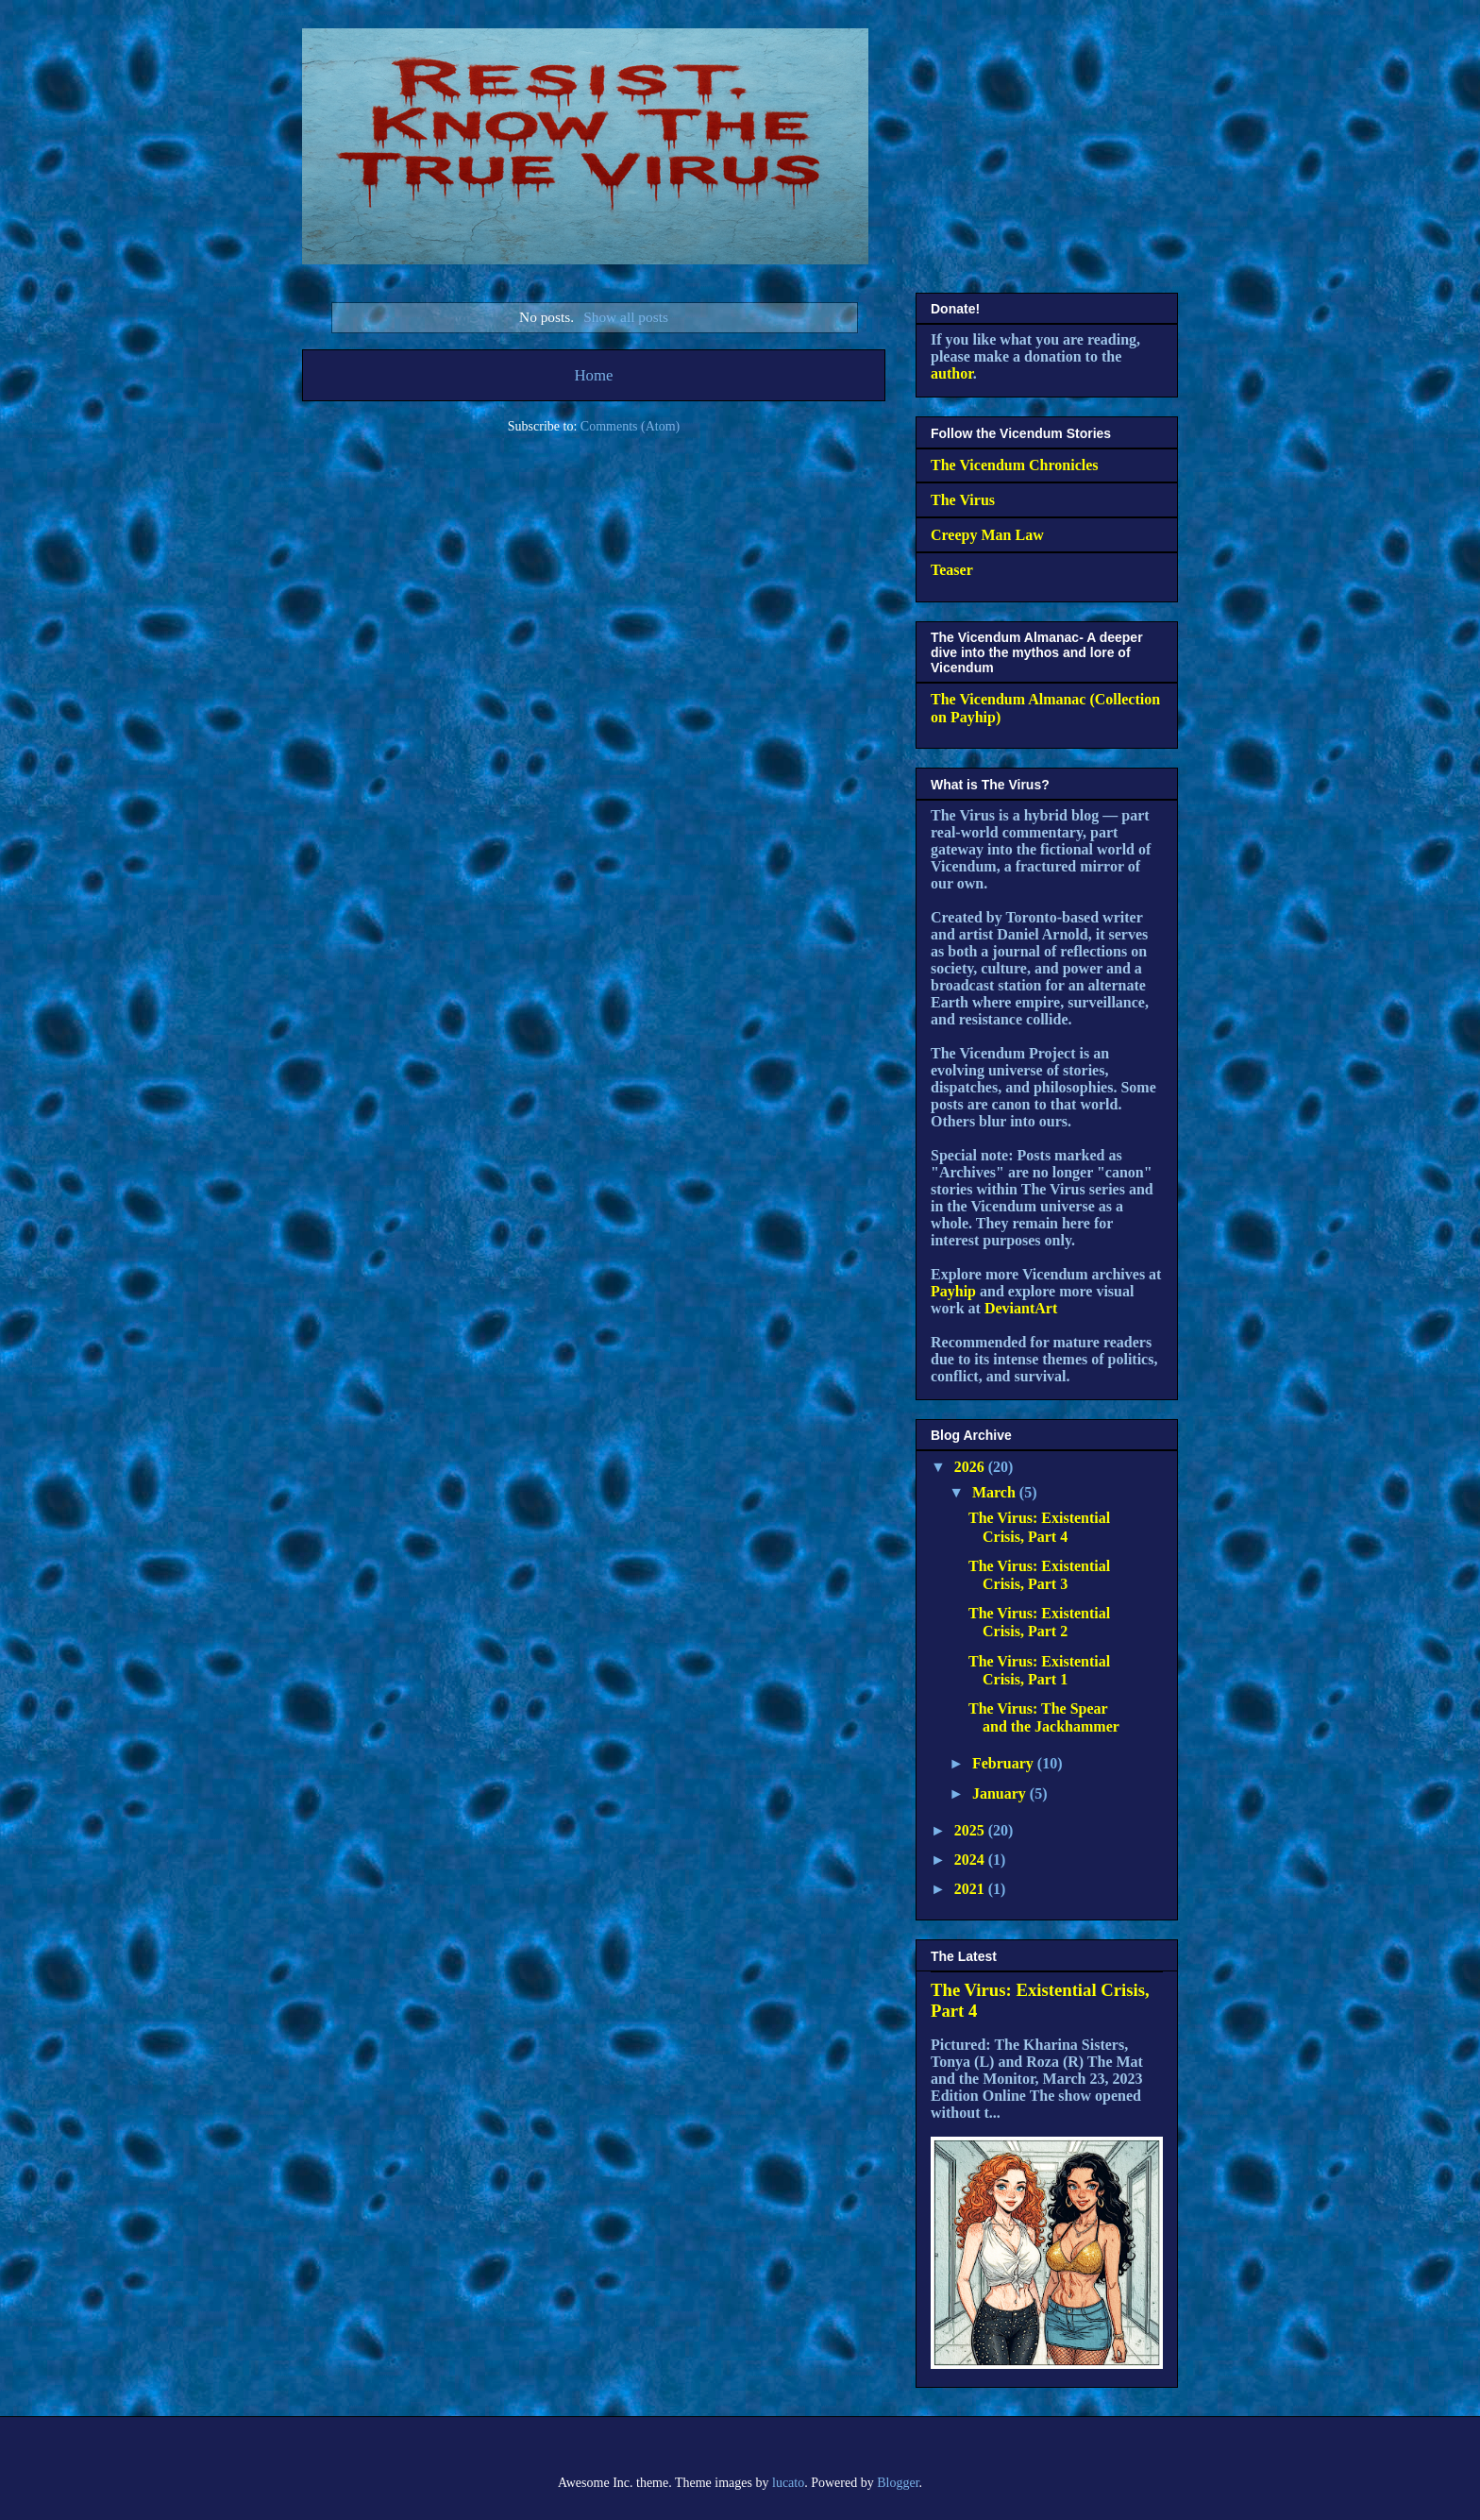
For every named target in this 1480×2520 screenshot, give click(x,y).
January (1001, 1793)
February (1004, 1763)
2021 (971, 1889)
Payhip (953, 1291)
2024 (971, 1860)
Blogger (897, 2483)
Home (593, 375)
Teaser (952, 570)
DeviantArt (1020, 1308)
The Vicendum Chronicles (1015, 465)
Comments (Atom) (630, 426)
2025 (971, 1830)
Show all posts (625, 317)
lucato (788, 2483)
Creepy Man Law (987, 535)
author (952, 373)
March (995, 1492)
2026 (971, 1467)
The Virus (963, 500)
